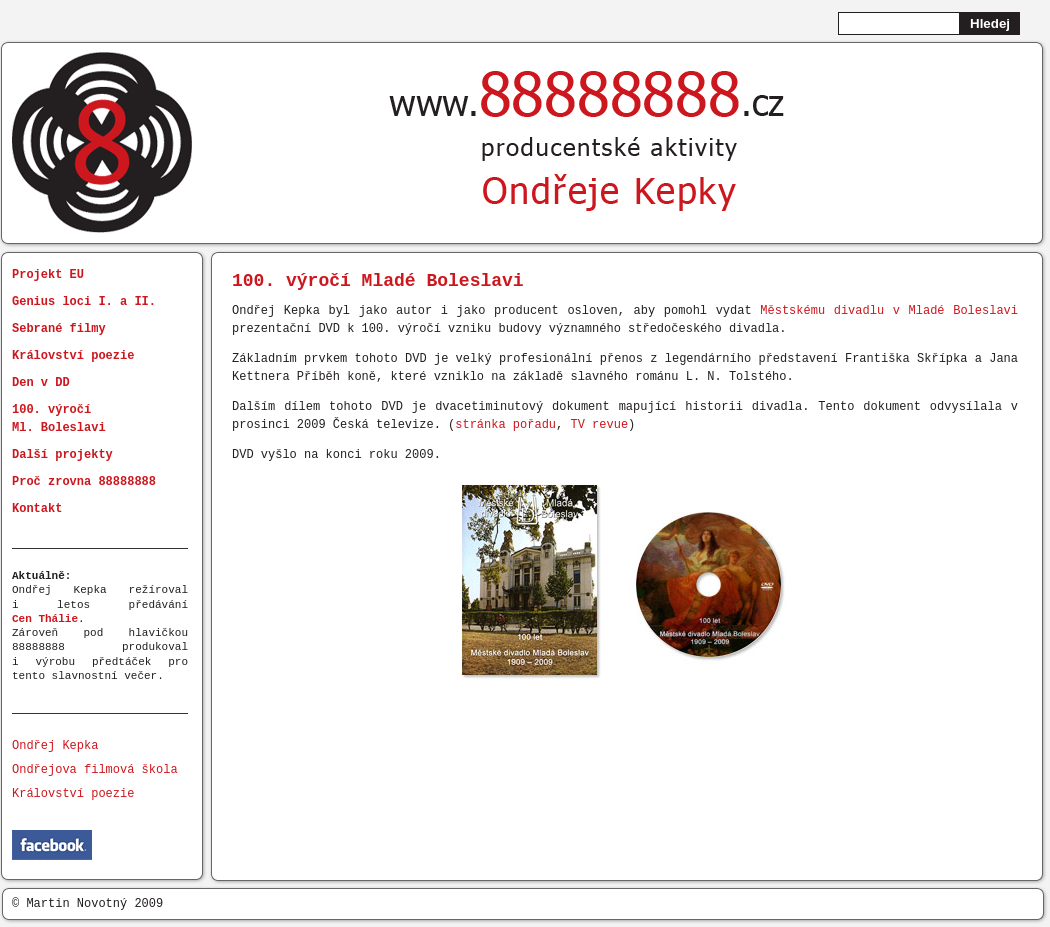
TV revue (599, 424)
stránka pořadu (505, 424)
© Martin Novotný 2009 (87, 903)
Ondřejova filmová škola (95, 769)
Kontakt (37, 508)
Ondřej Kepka (55, 745)
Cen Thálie (45, 618)
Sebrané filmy (59, 328)
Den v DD (41, 382)
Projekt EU (48, 274)
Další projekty (62, 454)
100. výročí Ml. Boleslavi (59, 418)
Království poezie (73, 355)
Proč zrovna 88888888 (84, 481)
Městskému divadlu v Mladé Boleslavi (889, 310)
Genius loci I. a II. (84, 301)
